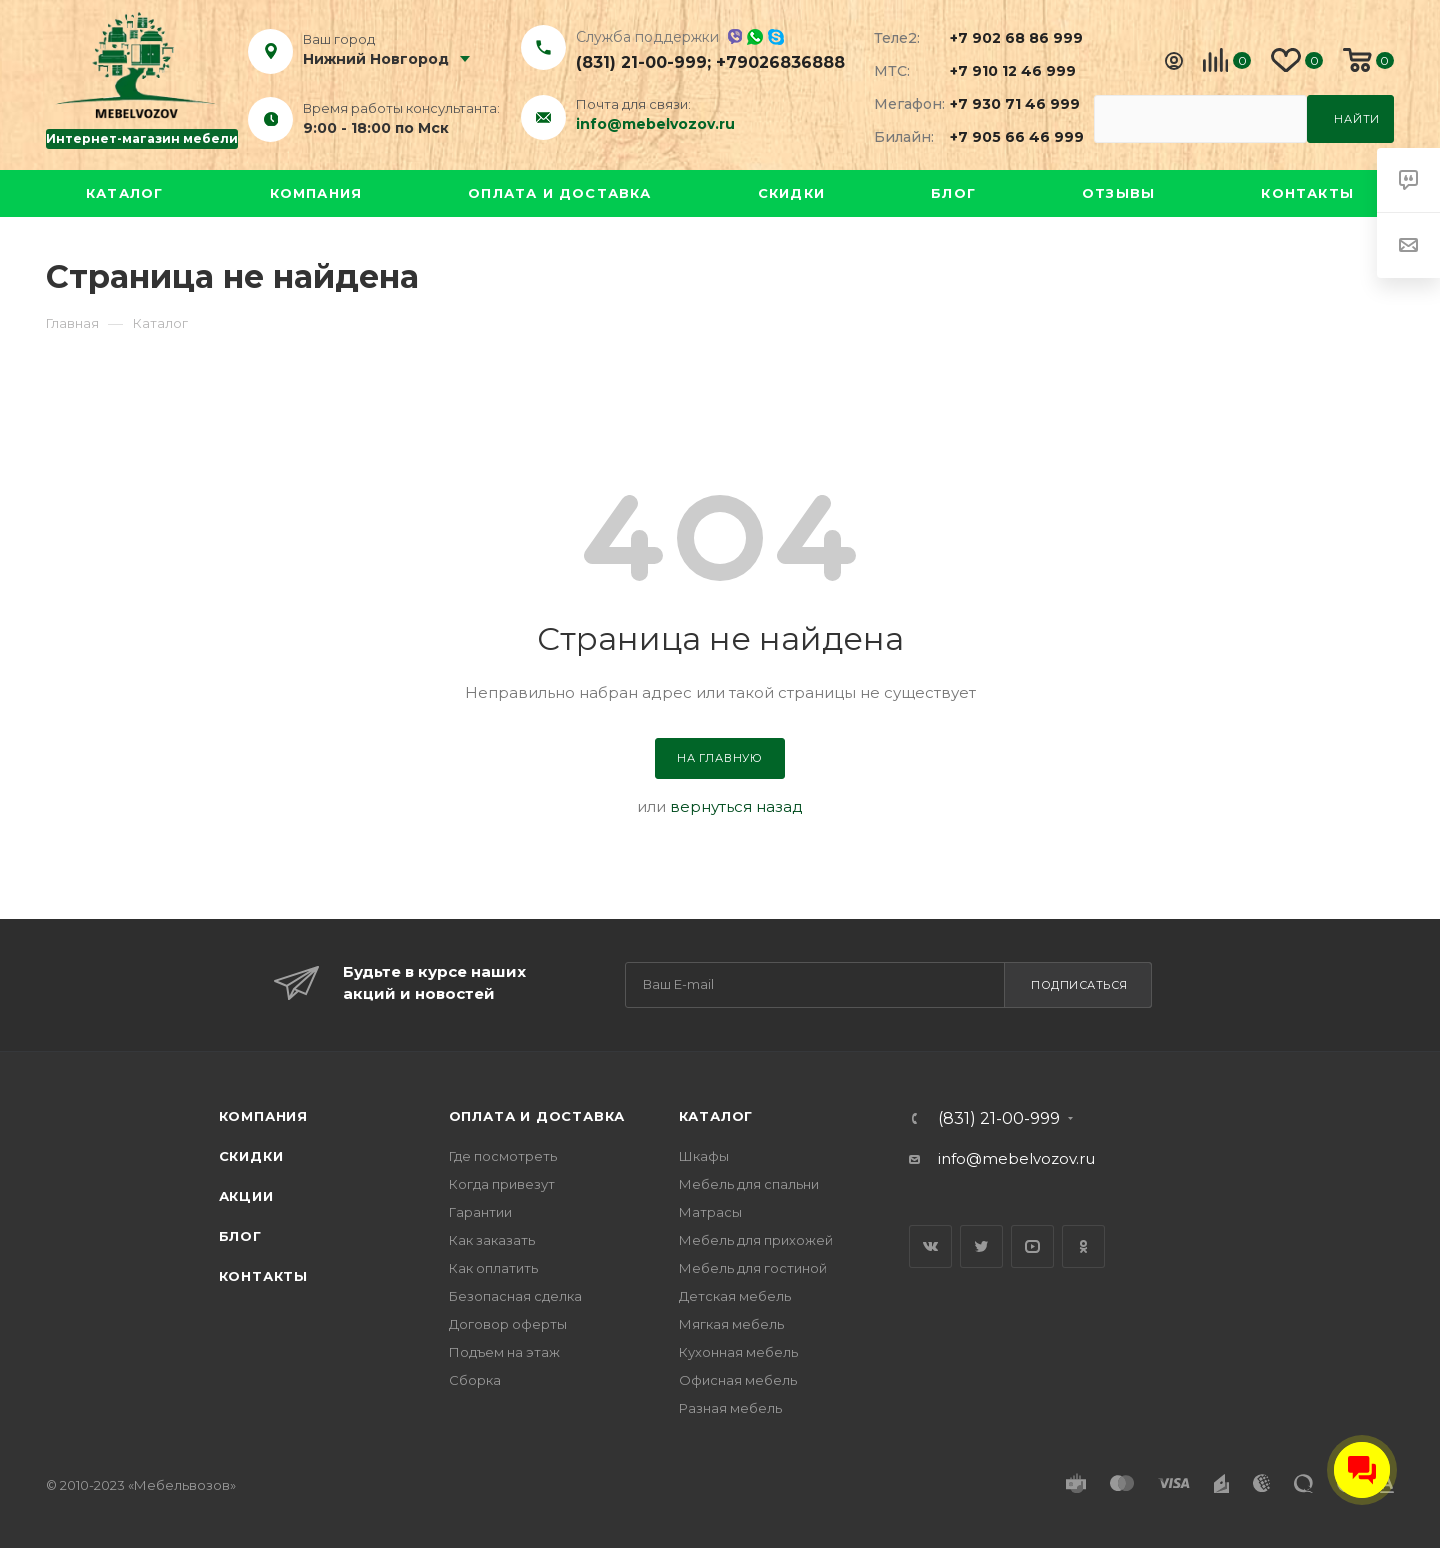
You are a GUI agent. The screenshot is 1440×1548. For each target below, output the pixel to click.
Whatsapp (755, 37)
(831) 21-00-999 (641, 62)
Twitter (981, 1246)
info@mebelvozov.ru (655, 124)
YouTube (1032, 1246)
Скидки (791, 193)
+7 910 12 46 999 (1005, 71)
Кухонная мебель (738, 1352)
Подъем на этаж (504, 1352)
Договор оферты (508, 1324)
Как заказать (492, 1240)
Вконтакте (930, 1246)
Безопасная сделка (515, 1296)
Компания (316, 193)
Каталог (124, 193)
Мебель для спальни (749, 1184)
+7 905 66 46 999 (1005, 137)
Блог (953, 193)
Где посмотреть (503, 1156)
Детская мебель (735, 1296)
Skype (776, 37)
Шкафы (704, 1156)
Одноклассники (1083, 1246)
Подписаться (1079, 985)
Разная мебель (730, 1408)
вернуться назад (736, 806)
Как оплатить (493, 1268)
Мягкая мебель (731, 1324)
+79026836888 (780, 62)
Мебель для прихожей (756, 1240)
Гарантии (480, 1212)
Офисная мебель (738, 1380)
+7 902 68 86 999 (1005, 38)
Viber (734, 36)
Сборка (475, 1380)
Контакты (1307, 193)
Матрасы (710, 1212)
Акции (246, 1196)
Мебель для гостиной (753, 1268)
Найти (1357, 119)
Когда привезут (502, 1184)
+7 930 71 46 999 (1005, 104)
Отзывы (1118, 193)
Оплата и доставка (559, 193)
